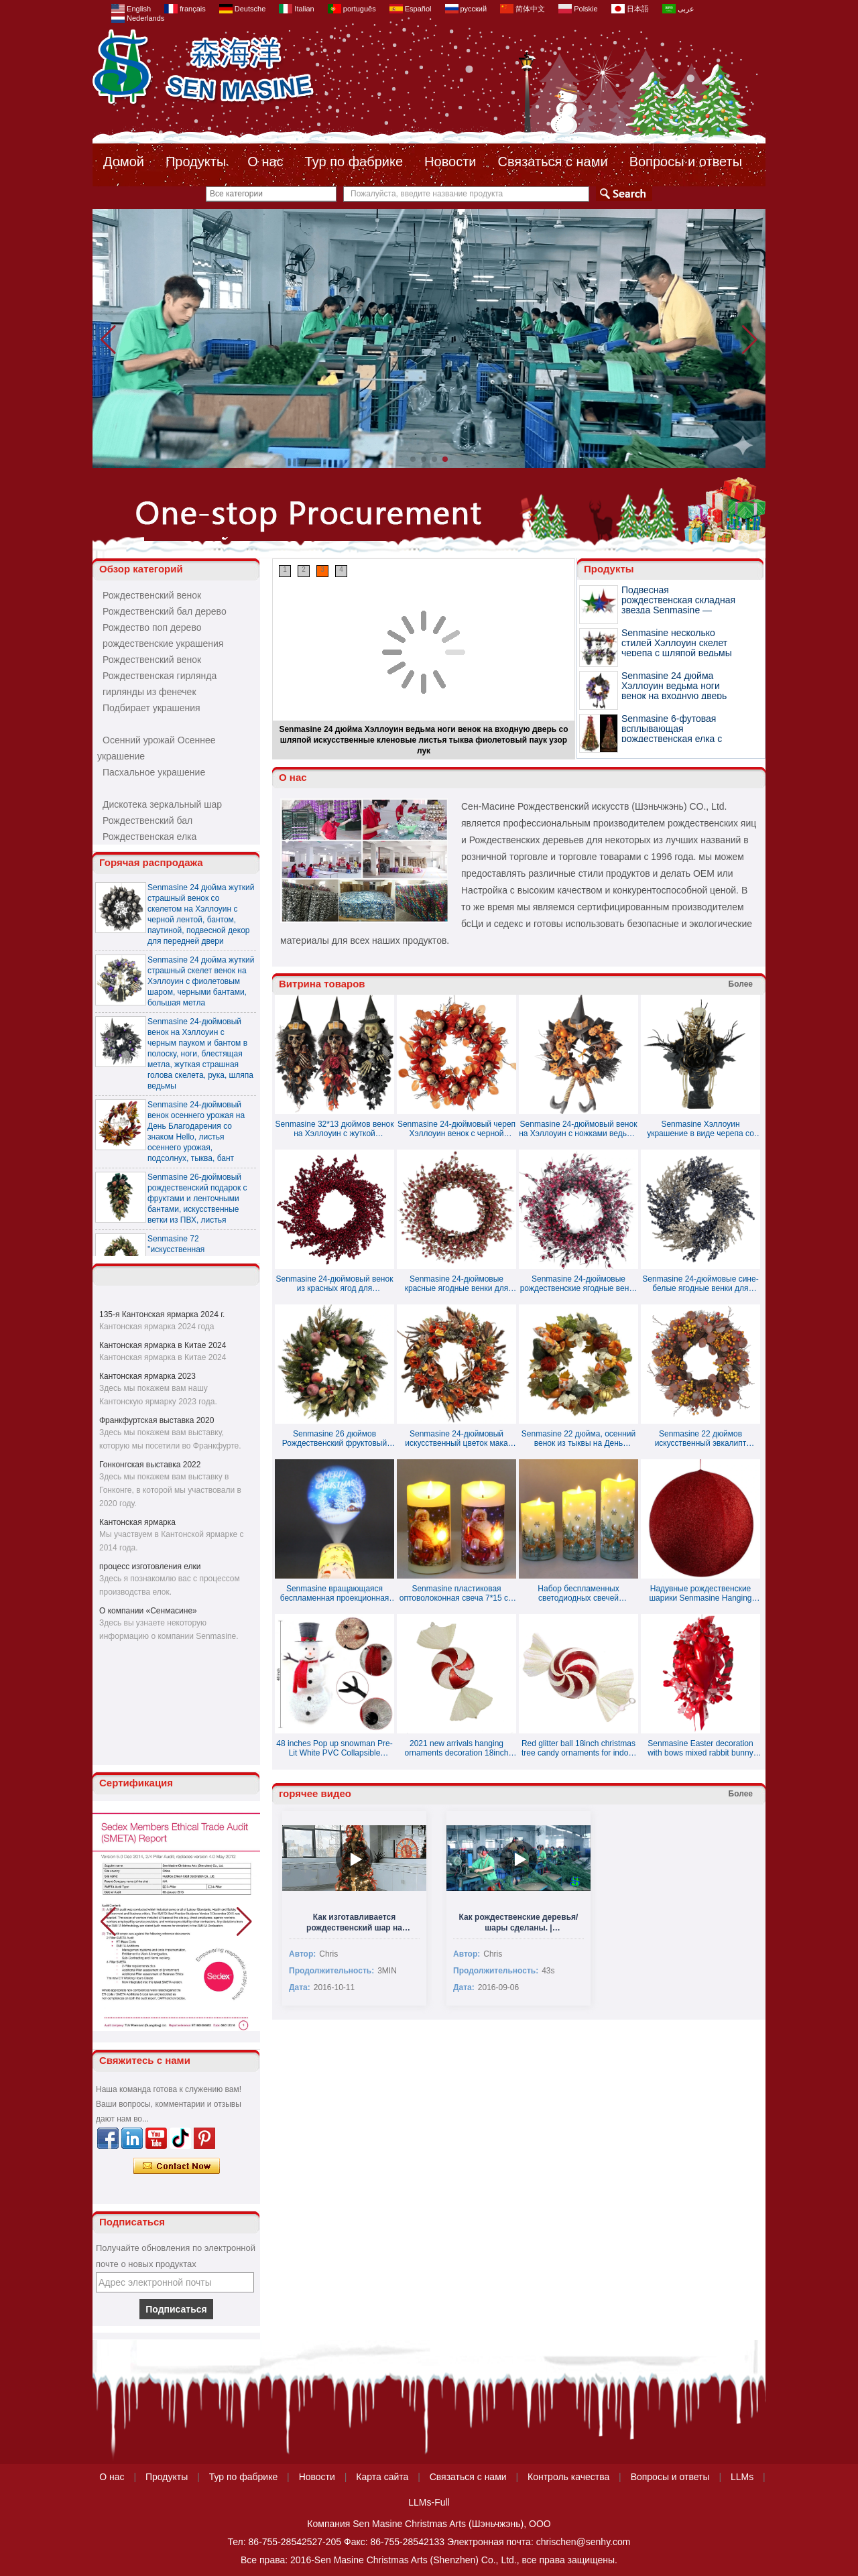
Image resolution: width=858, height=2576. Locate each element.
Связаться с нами (553, 161)
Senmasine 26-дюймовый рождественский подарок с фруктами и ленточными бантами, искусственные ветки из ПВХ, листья (197, 1205)
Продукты (196, 161)
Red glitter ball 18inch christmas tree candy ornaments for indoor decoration (578, 1748)
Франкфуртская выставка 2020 (156, 1420)
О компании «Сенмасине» (148, 1610)
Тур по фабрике (354, 161)
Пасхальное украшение (154, 772)
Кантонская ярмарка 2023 (147, 1376)
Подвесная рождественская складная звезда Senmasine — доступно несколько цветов (678, 610)
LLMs (742, 2476)
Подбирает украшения (151, 707)
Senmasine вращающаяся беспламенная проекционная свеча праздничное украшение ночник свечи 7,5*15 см (335, 1593)
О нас (265, 161)
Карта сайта (382, 2476)
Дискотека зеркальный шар (162, 804)
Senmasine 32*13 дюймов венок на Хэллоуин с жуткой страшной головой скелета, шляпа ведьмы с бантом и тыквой (334, 1128)
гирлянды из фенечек (149, 691)
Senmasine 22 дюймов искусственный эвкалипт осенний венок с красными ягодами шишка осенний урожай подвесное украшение (701, 1438)
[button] (413, 459)
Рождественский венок (152, 595)
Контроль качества (568, 2476)
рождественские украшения (163, 643)
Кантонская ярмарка (137, 1522)
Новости (450, 161)
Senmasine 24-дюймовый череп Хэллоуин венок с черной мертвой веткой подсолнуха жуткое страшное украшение (456, 1128)
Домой (123, 161)
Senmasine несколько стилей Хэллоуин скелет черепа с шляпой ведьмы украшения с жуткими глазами (676, 652)
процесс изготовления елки (150, 1566)
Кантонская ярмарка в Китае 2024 (162, 1345)
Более (741, 984)
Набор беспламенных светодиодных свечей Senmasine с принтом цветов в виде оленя (578, 1593)
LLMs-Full (428, 2502)
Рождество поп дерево (152, 627)
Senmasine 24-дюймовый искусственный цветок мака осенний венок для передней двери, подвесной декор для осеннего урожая (456, 1438)
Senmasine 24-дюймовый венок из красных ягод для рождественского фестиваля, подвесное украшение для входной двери (334, 1283)
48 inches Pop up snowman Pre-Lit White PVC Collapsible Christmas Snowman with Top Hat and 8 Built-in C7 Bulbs (334, 1748)
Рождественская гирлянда (160, 675)
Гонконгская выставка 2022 (149, 1464)
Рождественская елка (149, 836)
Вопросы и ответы (685, 161)
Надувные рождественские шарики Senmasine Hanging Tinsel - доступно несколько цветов (700, 1593)
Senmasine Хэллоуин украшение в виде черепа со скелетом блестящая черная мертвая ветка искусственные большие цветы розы (700, 1128)
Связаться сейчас (176, 2166)
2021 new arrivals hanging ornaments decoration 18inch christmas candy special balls (456, 1748)
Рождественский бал (147, 820)
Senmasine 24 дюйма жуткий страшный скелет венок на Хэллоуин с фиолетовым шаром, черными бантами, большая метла (200, 988)
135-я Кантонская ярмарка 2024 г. (162, 1314)
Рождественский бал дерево (165, 611)
